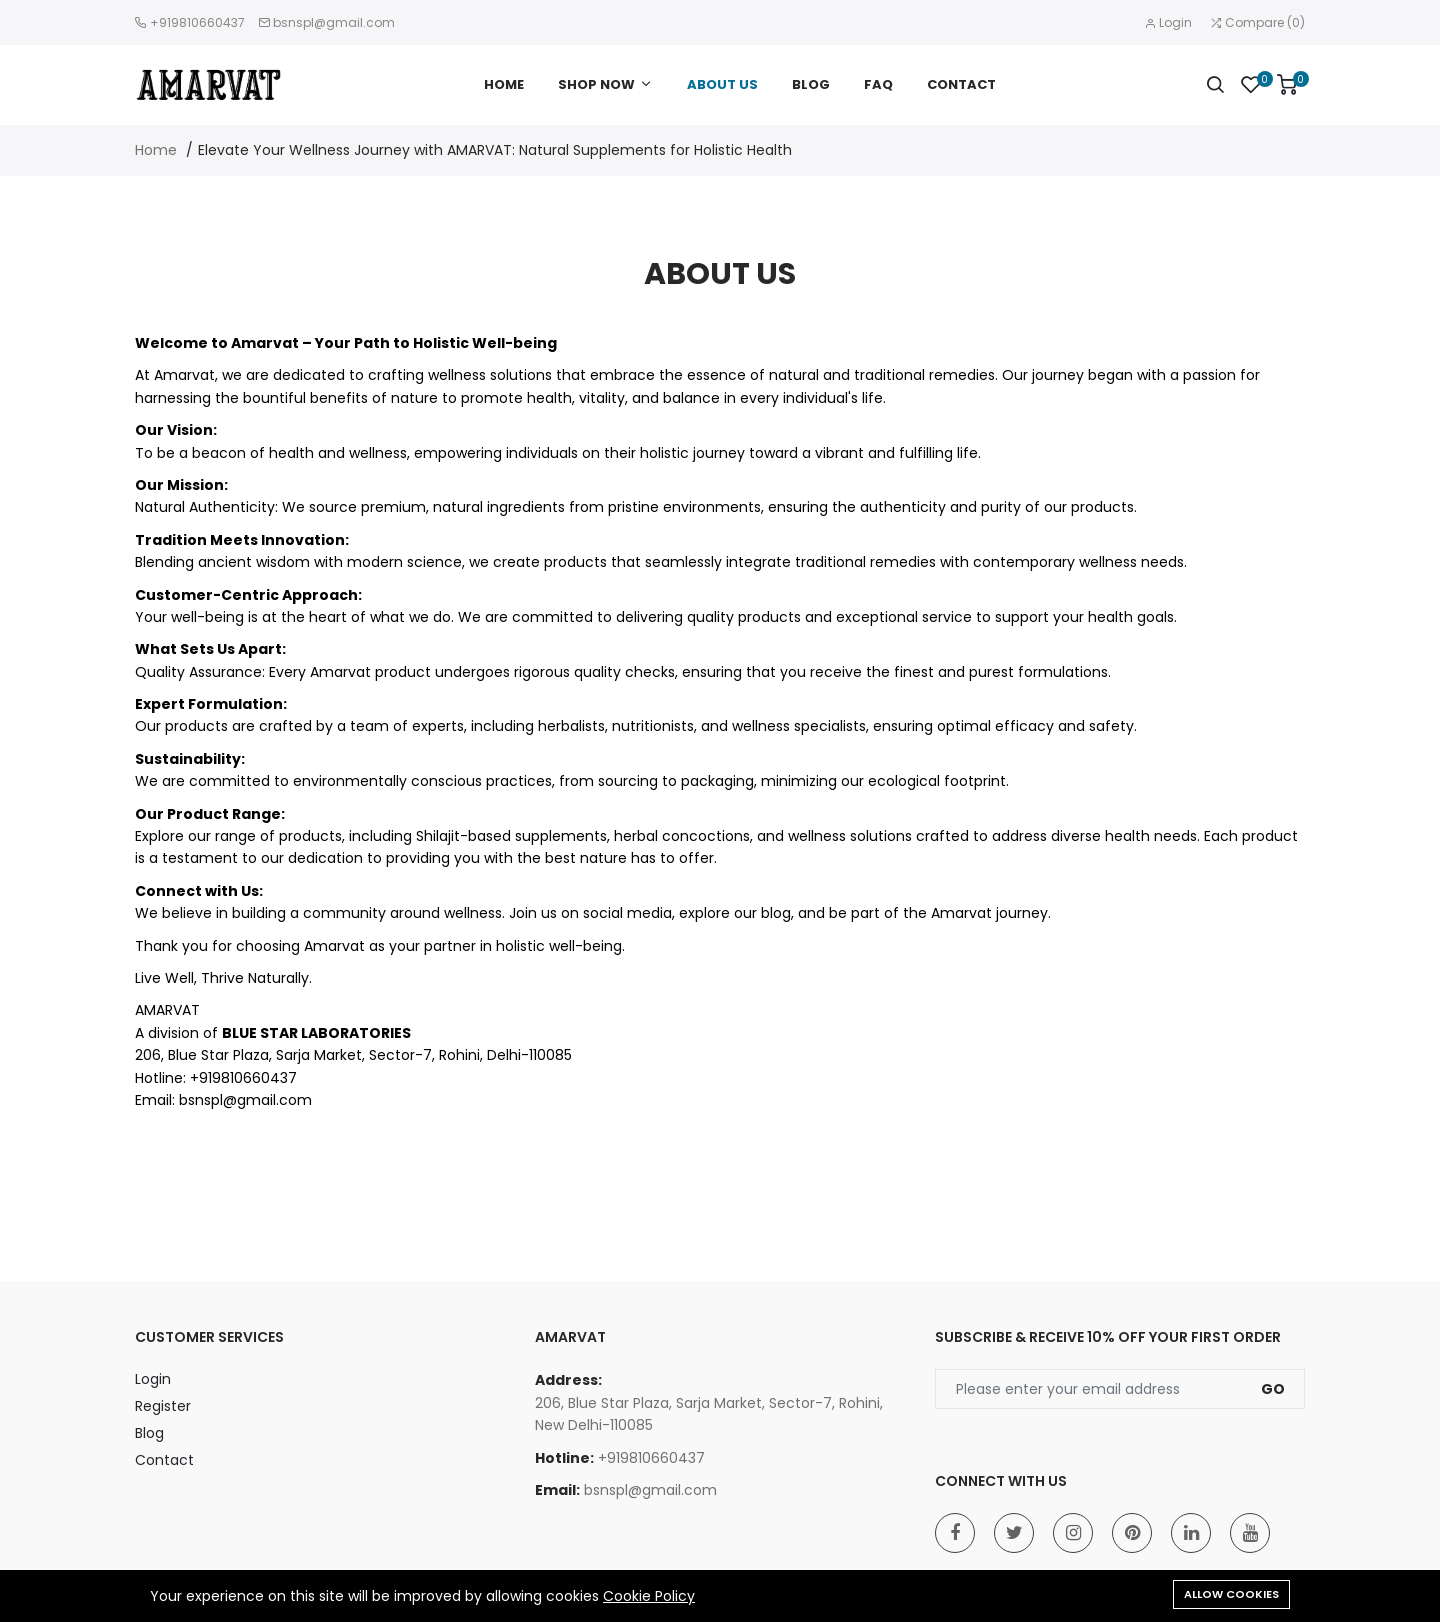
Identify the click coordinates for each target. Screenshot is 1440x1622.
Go (1273, 1389)
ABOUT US (722, 84)
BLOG (811, 84)
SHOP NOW (596, 84)
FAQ (878, 84)
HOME (504, 84)
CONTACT (961, 84)
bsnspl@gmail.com (334, 22)
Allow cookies (1231, 1594)
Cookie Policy (649, 1596)
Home (156, 150)
